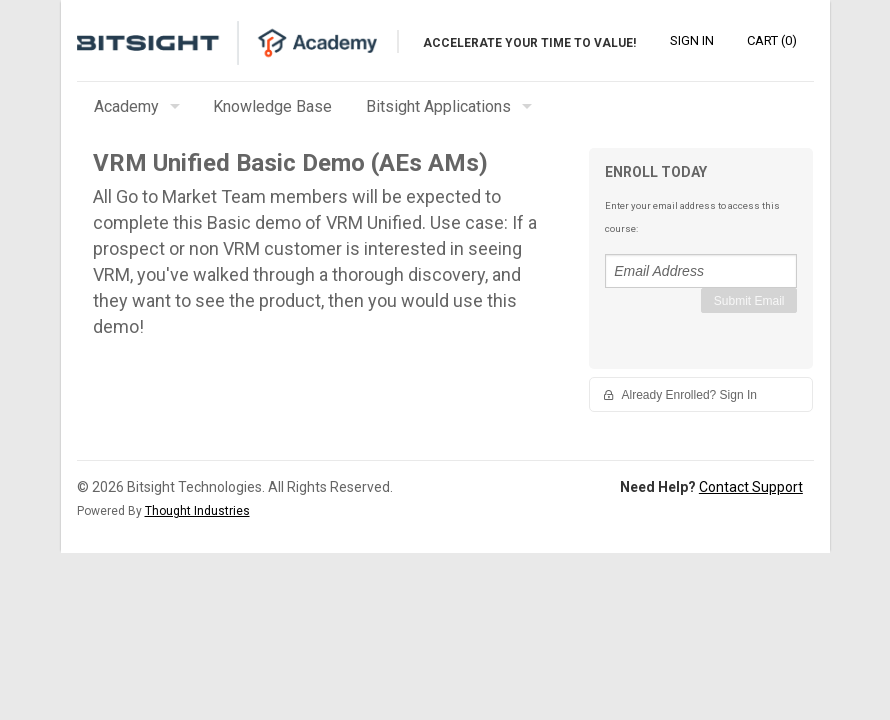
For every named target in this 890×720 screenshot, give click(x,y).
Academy (126, 106)
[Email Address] (701, 271)
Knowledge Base (272, 106)
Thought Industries (197, 511)
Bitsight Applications (438, 106)
